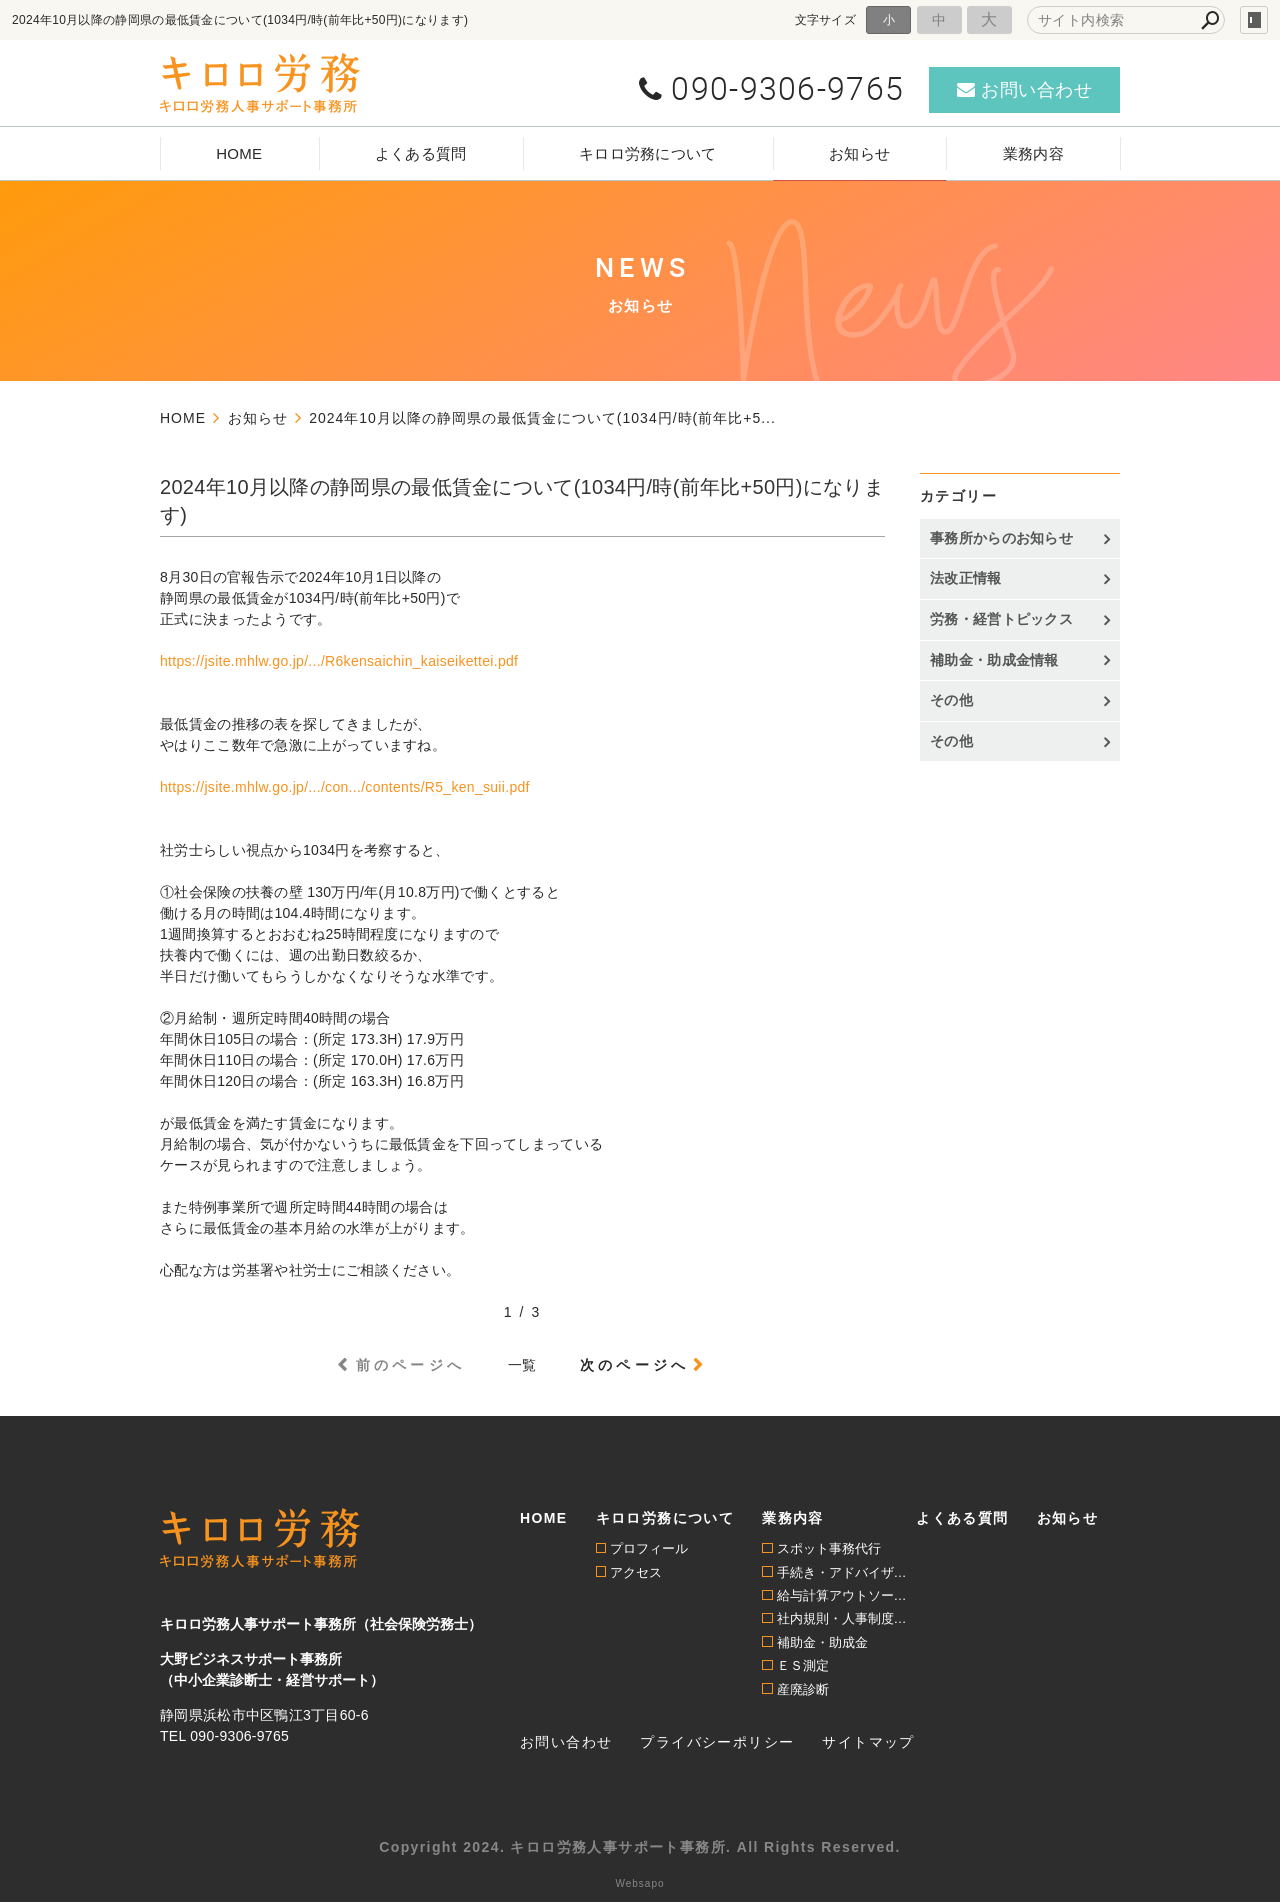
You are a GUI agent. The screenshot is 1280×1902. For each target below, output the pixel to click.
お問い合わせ (566, 1742)
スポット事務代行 (829, 1548)
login (1254, 20)
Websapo (639, 1883)
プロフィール (649, 1548)
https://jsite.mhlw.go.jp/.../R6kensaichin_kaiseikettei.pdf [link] (339, 661)
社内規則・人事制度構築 (847, 1618)
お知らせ (859, 153)
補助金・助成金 (822, 1642)
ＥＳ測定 (803, 1665)
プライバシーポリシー (717, 1742)
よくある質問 (421, 153)
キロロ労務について (648, 153)
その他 (951, 700)
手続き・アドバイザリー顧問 (847, 1572)
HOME (239, 153)
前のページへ (410, 1365)
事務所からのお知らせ (1001, 538)
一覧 (522, 1365)
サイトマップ (868, 1742)
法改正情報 (966, 578)
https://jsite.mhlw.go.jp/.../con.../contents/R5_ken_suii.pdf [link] (345, 787)
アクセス (636, 1572)
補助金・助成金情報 (994, 660)
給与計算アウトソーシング (847, 1595)
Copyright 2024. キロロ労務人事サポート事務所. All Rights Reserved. (640, 1847)
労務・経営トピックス (1001, 619)
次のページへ (634, 1365)
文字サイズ (826, 19)
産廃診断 (803, 1689)
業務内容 (1033, 153)
